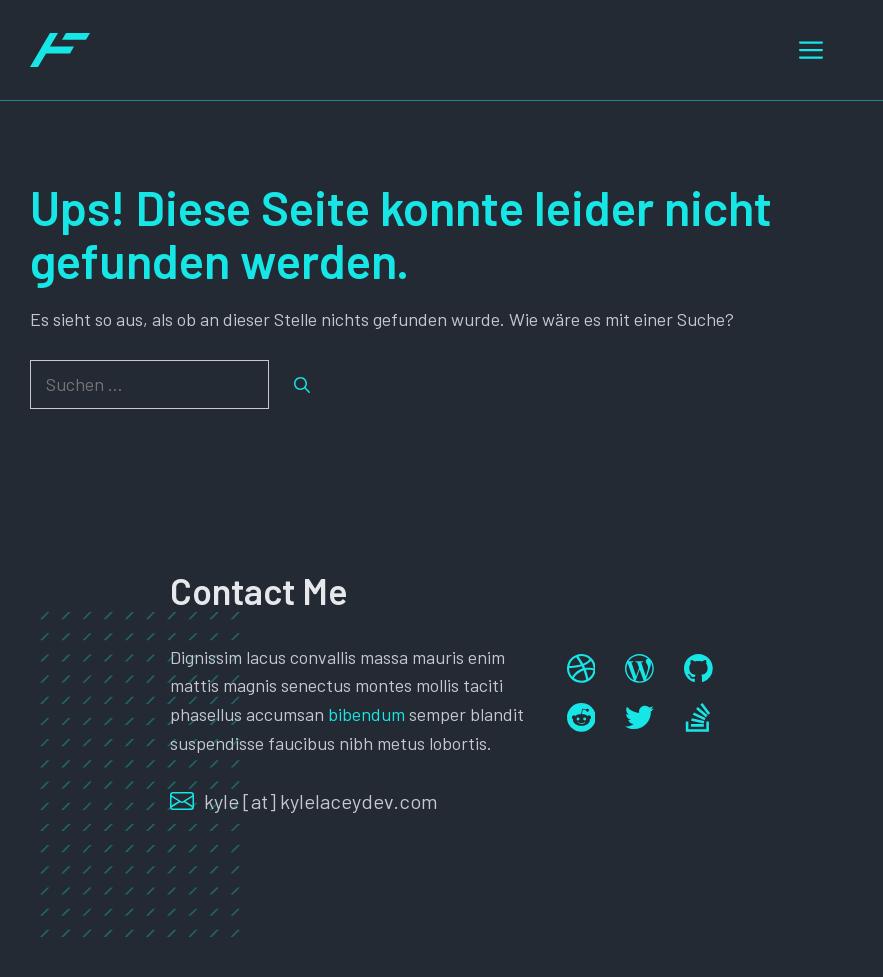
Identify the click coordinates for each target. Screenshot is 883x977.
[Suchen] (302, 385)
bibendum (366, 714)
